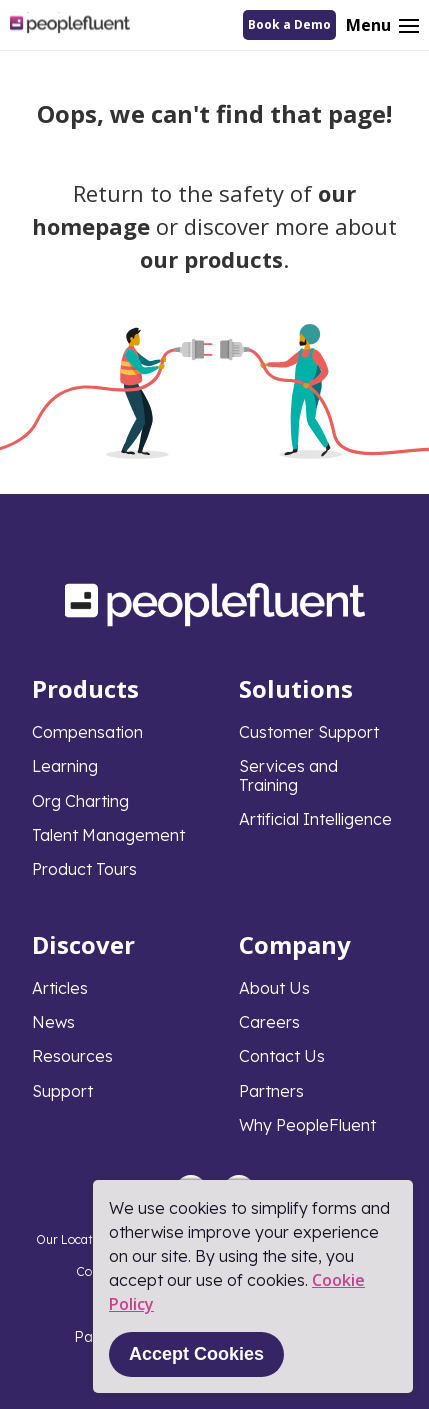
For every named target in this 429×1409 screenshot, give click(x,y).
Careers (269, 1022)
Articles (60, 988)
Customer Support (309, 732)
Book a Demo (289, 24)
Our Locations (76, 1239)
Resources (72, 1056)
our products (211, 259)
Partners (271, 1091)
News (53, 1022)
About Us (274, 988)
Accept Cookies (196, 1354)
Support (62, 1091)
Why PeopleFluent (307, 1125)
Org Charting (80, 801)
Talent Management (108, 835)
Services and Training (288, 775)
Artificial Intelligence (315, 819)
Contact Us (282, 1056)
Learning (65, 766)
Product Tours (84, 869)
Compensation (87, 732)
